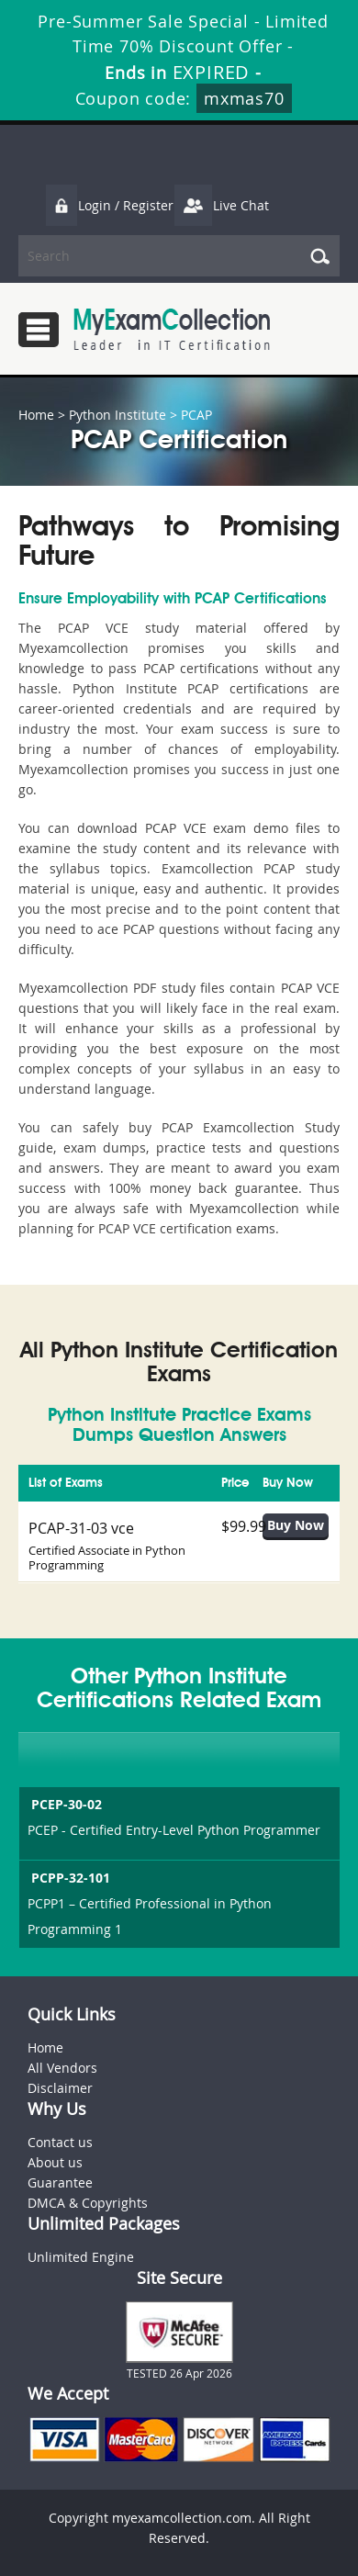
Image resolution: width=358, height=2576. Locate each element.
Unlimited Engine (81, 2257)
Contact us (60, 2142)
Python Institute (117, 414)
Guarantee (60, 2182)
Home (36, 414)
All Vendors (62, 2067)
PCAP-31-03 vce (81, 1528)
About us (55, 2162)
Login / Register (109, 205)
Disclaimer (60, 2088)
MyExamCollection (171, 329)
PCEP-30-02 (65, 1804)
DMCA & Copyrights (88, 2202)
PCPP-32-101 (69, 1877)
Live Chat (221, 205)
